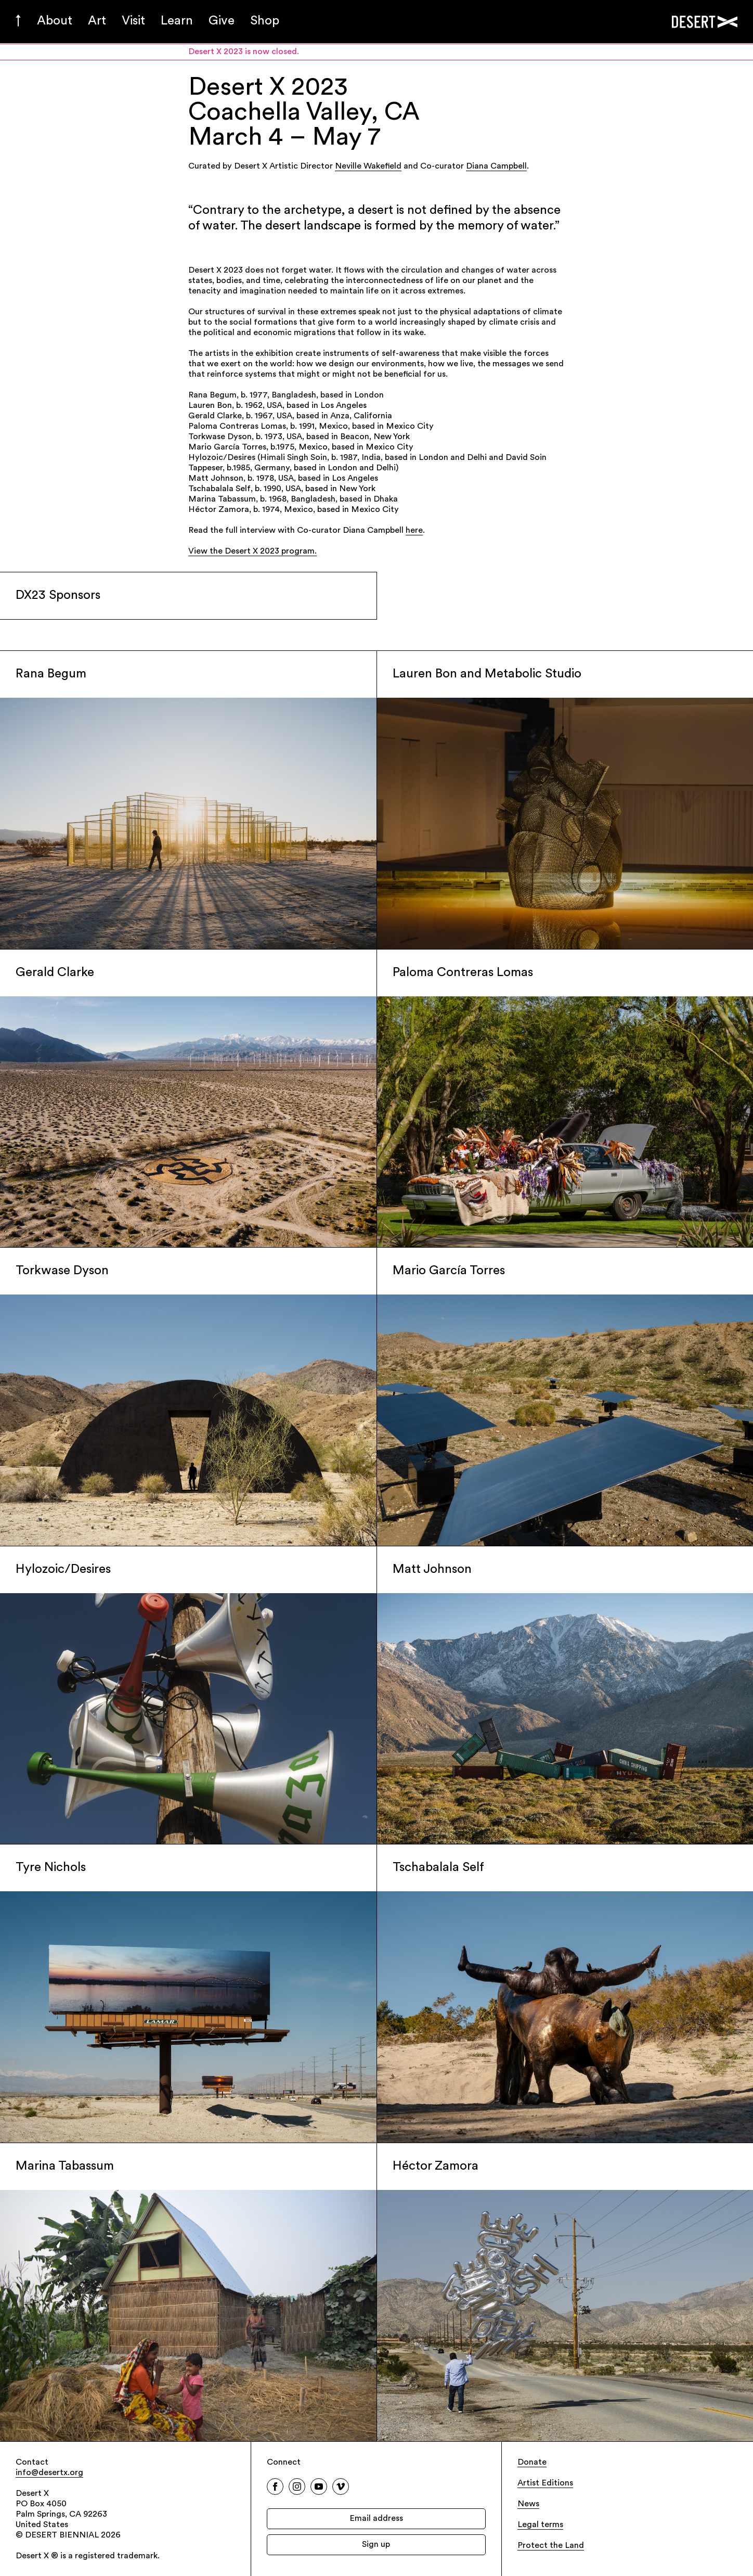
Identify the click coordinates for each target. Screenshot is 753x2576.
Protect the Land (550, 2546)
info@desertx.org (49, 2473)
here (414, 531)
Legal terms (540, 2525)
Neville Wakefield (368, 166)
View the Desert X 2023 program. (252, 551)
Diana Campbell (496, 166)
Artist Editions (545, 2483)
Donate (532, 2462)
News (528, 2504)
